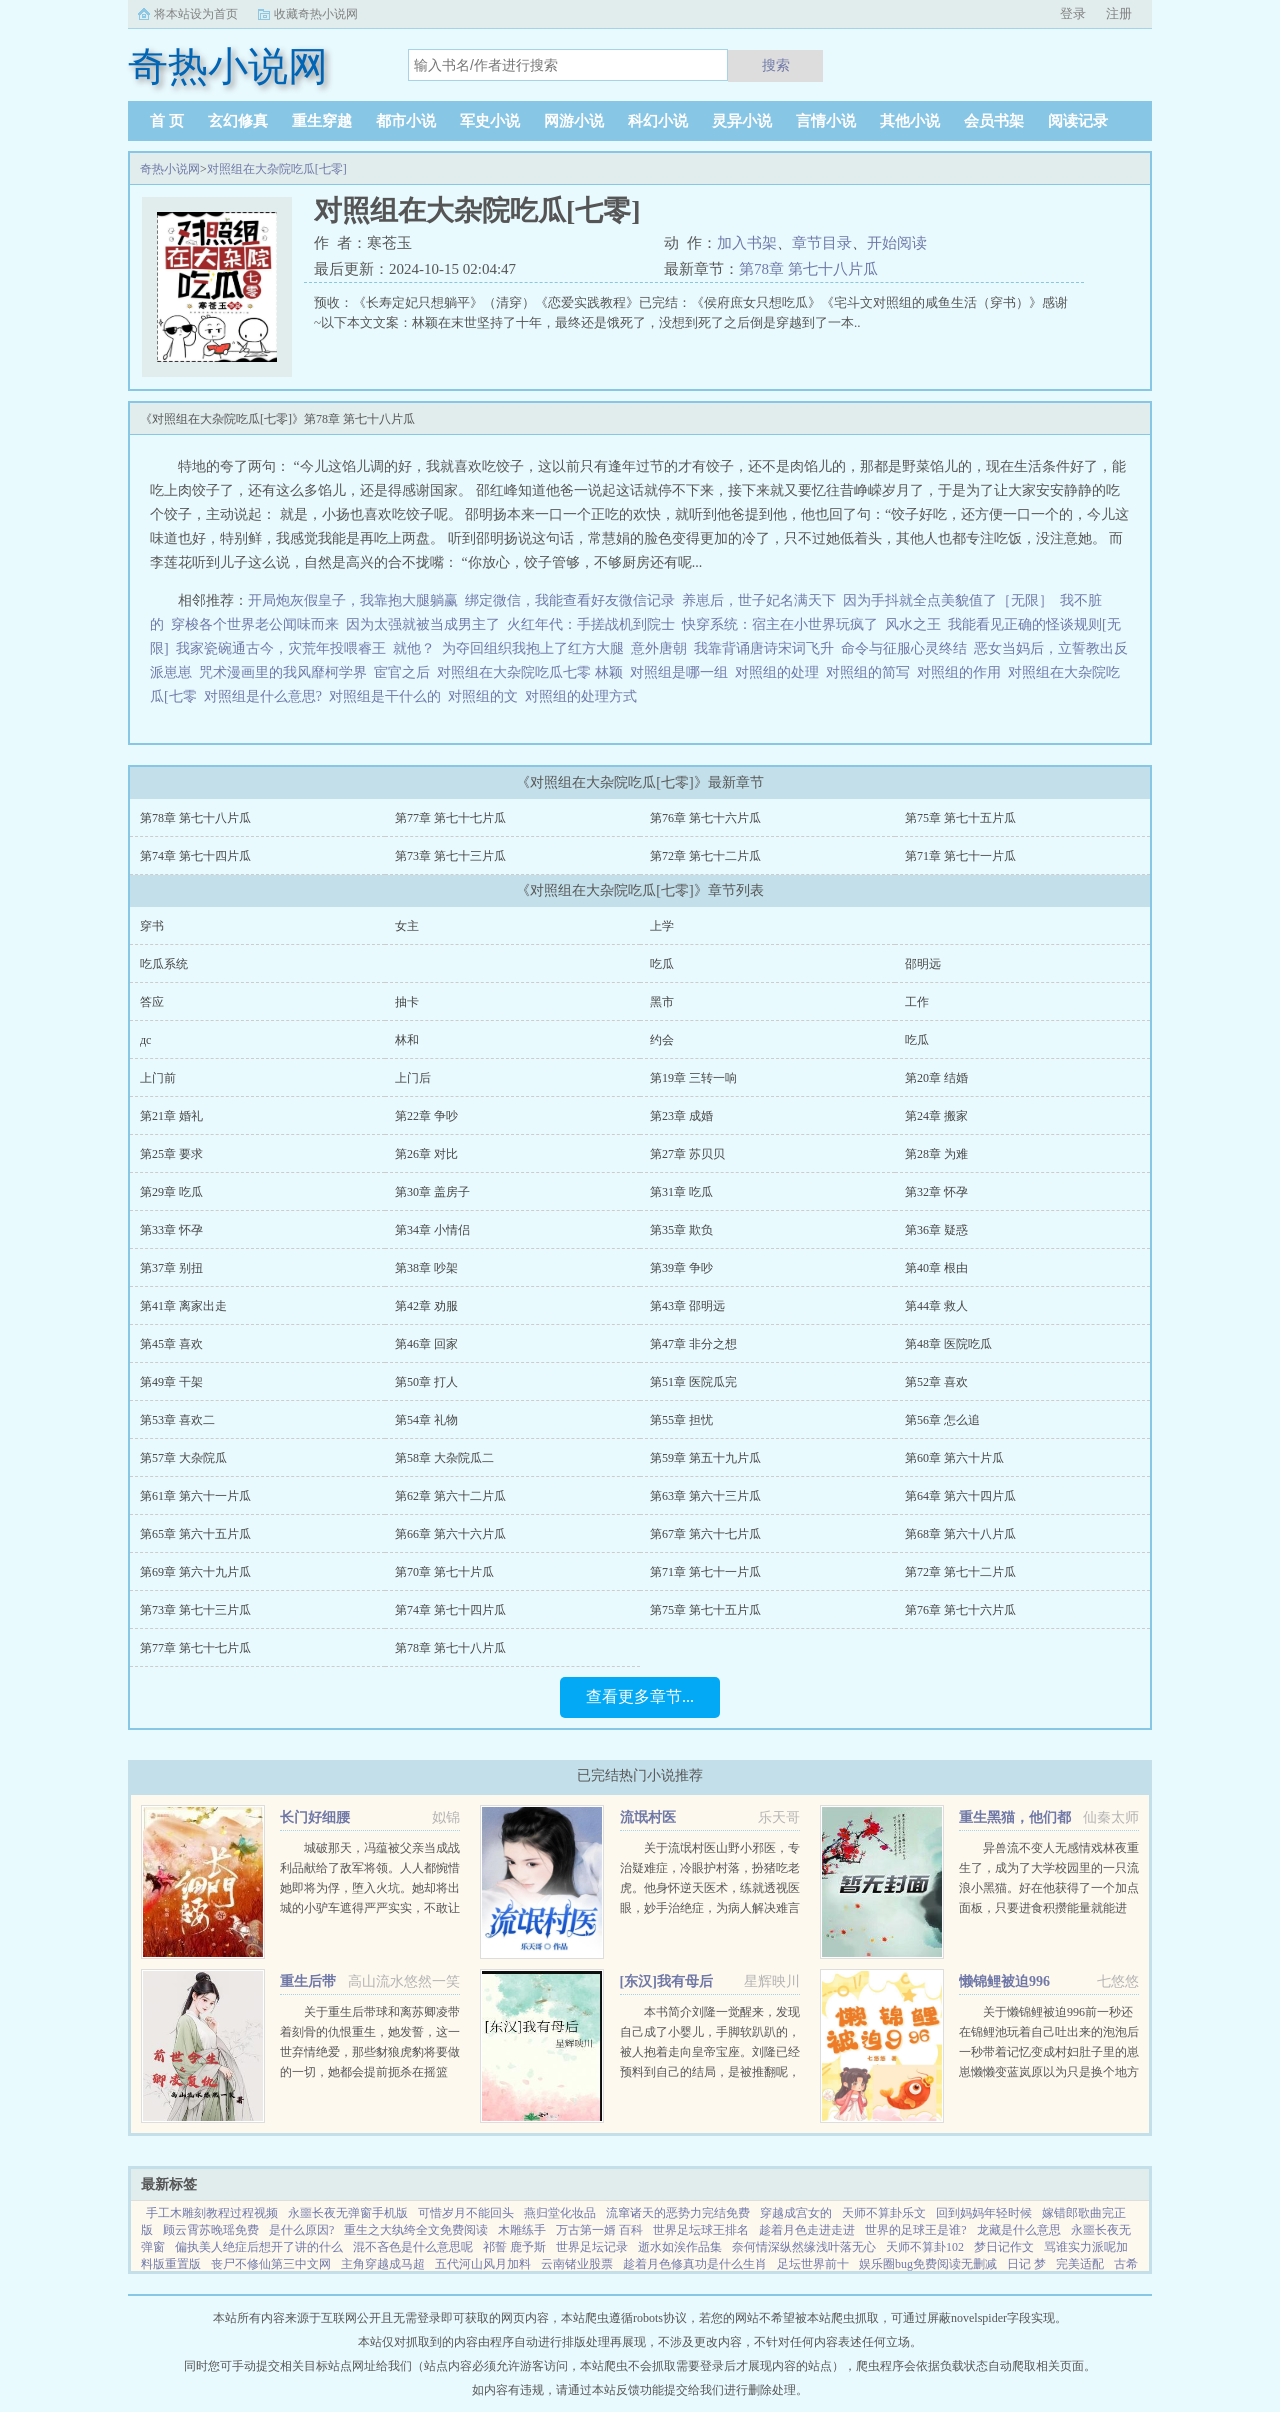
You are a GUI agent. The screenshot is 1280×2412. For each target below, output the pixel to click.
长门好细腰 (315, 1817)
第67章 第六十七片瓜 (705, 1534)
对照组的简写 (871, 672)
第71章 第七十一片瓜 (960, 856)
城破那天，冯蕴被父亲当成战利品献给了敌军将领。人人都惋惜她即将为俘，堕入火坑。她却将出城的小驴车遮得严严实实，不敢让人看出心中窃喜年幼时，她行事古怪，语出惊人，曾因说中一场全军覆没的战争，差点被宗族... (370, 1908)
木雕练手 (522, 2230)
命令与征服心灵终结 (904, 648)
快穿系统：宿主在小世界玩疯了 (780, 624)
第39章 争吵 (681, 1268)
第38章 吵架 (426, 1268)
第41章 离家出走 (183, 1306)
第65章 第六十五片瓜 (195, 1534)
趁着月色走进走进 (807, 2230)
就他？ (414, 648)
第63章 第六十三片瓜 (705, 1496)
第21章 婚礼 (171, 1116)
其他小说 (910, 121)
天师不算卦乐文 (884, 2213)
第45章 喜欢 (171, 1344)
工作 (917, 1002)
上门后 (413, 1078)
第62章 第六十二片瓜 (450, 1496)
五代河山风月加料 (483, 2264)
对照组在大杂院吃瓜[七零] (277, 169)
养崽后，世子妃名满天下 (759, 600)
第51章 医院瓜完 (693, 1382)
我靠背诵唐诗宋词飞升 (764, 648)
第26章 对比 (426, 1154)
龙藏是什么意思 (1019, 2230)
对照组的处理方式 (584, 696)
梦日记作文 (1004, 2247)
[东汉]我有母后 (666, 1981)
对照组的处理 (780, 672)
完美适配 (1080, 2264)
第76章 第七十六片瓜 (705, 818)
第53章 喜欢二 (177, 1420)
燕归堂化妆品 (560, 2213)
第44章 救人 (936, 1306)
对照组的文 (486, 696)
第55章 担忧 (681, 1420)
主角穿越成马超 (383, 2264)
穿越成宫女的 (796, 2213)
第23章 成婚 (681, 1116)
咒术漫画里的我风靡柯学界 (283, 672)
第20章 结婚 (936, 1078)
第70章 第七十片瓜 (444, 1572)
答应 (152, 1002)
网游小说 (574, 121)
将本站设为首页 (196, 14)
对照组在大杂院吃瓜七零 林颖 (533, 672)
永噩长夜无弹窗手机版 (348, 2213)
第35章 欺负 (681, 1230)
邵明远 (923, 964)
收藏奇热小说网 (316, 14)
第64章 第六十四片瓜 (960, 1496)
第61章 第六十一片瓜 (195, 1496)
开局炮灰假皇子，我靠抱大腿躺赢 (353, 600)
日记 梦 (1026, 2264)
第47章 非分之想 (693, 1344)
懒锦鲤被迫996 (1004, 1981)
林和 (407, 1040)
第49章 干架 (171, 1382)
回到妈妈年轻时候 (984, 2213)
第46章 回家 (426, 1344)
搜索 (776, 65)
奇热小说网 (170, 169)
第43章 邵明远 (687, 1306)
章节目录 (822, 243)
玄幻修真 (238, 121)
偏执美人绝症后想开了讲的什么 (259, 2247)
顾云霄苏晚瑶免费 (211, 2230)
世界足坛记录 (592, 2247)
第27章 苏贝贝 (687, 1154)
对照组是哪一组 (682, 672)
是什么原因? (301, 2230)
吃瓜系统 (164, 964)
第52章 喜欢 (936, 1382)
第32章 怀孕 (936, 1192)
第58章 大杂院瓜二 (444, 1458)
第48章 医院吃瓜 (948, 1344)
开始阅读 (897, 243)
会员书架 (994, 121)
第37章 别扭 (171, 1268)
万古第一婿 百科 (599, 2230)
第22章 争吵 (426, 1116)
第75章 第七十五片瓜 (960, 818)
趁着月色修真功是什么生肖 (695, 2264)
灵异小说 (742, 121)
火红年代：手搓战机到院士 (591, 624)
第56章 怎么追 (942, 1420)
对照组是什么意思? (266, 696)
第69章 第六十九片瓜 (195, 1572)
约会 (662, 1040)
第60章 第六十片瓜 (954, 1458)
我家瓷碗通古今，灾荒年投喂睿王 (281, 648)
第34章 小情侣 (432, 1230)
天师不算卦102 (925, 2247)
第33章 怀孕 (171, 1230)
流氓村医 (648, 1817)
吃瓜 (662, 964)
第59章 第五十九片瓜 (705, 1458)
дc (145, 1040)
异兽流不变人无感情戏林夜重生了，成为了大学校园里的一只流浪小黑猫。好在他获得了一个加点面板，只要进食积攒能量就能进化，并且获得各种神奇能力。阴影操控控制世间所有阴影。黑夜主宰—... (1049, 1908)
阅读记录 (1078, 121)
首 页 (167, 121)
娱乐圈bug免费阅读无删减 (928, 2264)
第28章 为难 (936, 1154)
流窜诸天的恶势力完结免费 (678, 2213)
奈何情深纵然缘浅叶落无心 (804, 2247)
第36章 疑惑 (936, 1230)
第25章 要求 (171, 1154)
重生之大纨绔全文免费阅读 (416, 2230)
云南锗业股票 (577, 2264)
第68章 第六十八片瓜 (960, 1534)
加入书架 (747, 243)
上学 (662, 926)
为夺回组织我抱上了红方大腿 (533, 648)
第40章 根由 (936, 1268)
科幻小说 (658, 121)
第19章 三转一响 (693, 1078)
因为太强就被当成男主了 (423, 624)
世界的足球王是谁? (915, 2230)
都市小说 (406, 121)
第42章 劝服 (426, 1306)
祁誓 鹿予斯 (514, 2247)
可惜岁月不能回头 (466, 2213)
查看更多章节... (640, 1696)
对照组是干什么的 (388, 696)
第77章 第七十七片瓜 (450, 818)
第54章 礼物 (426, 1420)
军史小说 (490, 121)
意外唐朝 (659, 648)
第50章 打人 (426, 1382)
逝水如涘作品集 (680, 2247)
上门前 (158, 1078)
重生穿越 (322, 121)
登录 (1073, 13)
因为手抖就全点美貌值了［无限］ (948, 600)
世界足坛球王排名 (701, 2230)
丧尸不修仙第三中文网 (271, 2264)
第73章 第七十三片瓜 (450, 856)
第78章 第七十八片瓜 (808, 269)
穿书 (152, 926)
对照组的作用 (962, 672)
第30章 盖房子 (432, 1192)
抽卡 (407, 1002)
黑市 (662, 1002)
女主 (407, 926)
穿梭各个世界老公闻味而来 (255, 624)
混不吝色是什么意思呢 (413, 2247)
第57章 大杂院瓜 (183, 1458)
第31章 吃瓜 (681, 1192)
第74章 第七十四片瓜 (195, 856)
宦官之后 (402, 672)
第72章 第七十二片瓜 (705, 856)
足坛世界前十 (813, 2264)
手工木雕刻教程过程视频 (212, 2213)
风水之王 (913, 624)
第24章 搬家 (936, 1116)
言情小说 (826, 121)
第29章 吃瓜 (171, 1192)
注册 (1119, 13)
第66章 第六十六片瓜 (450, 1534)
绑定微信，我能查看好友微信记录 (570, 600)
